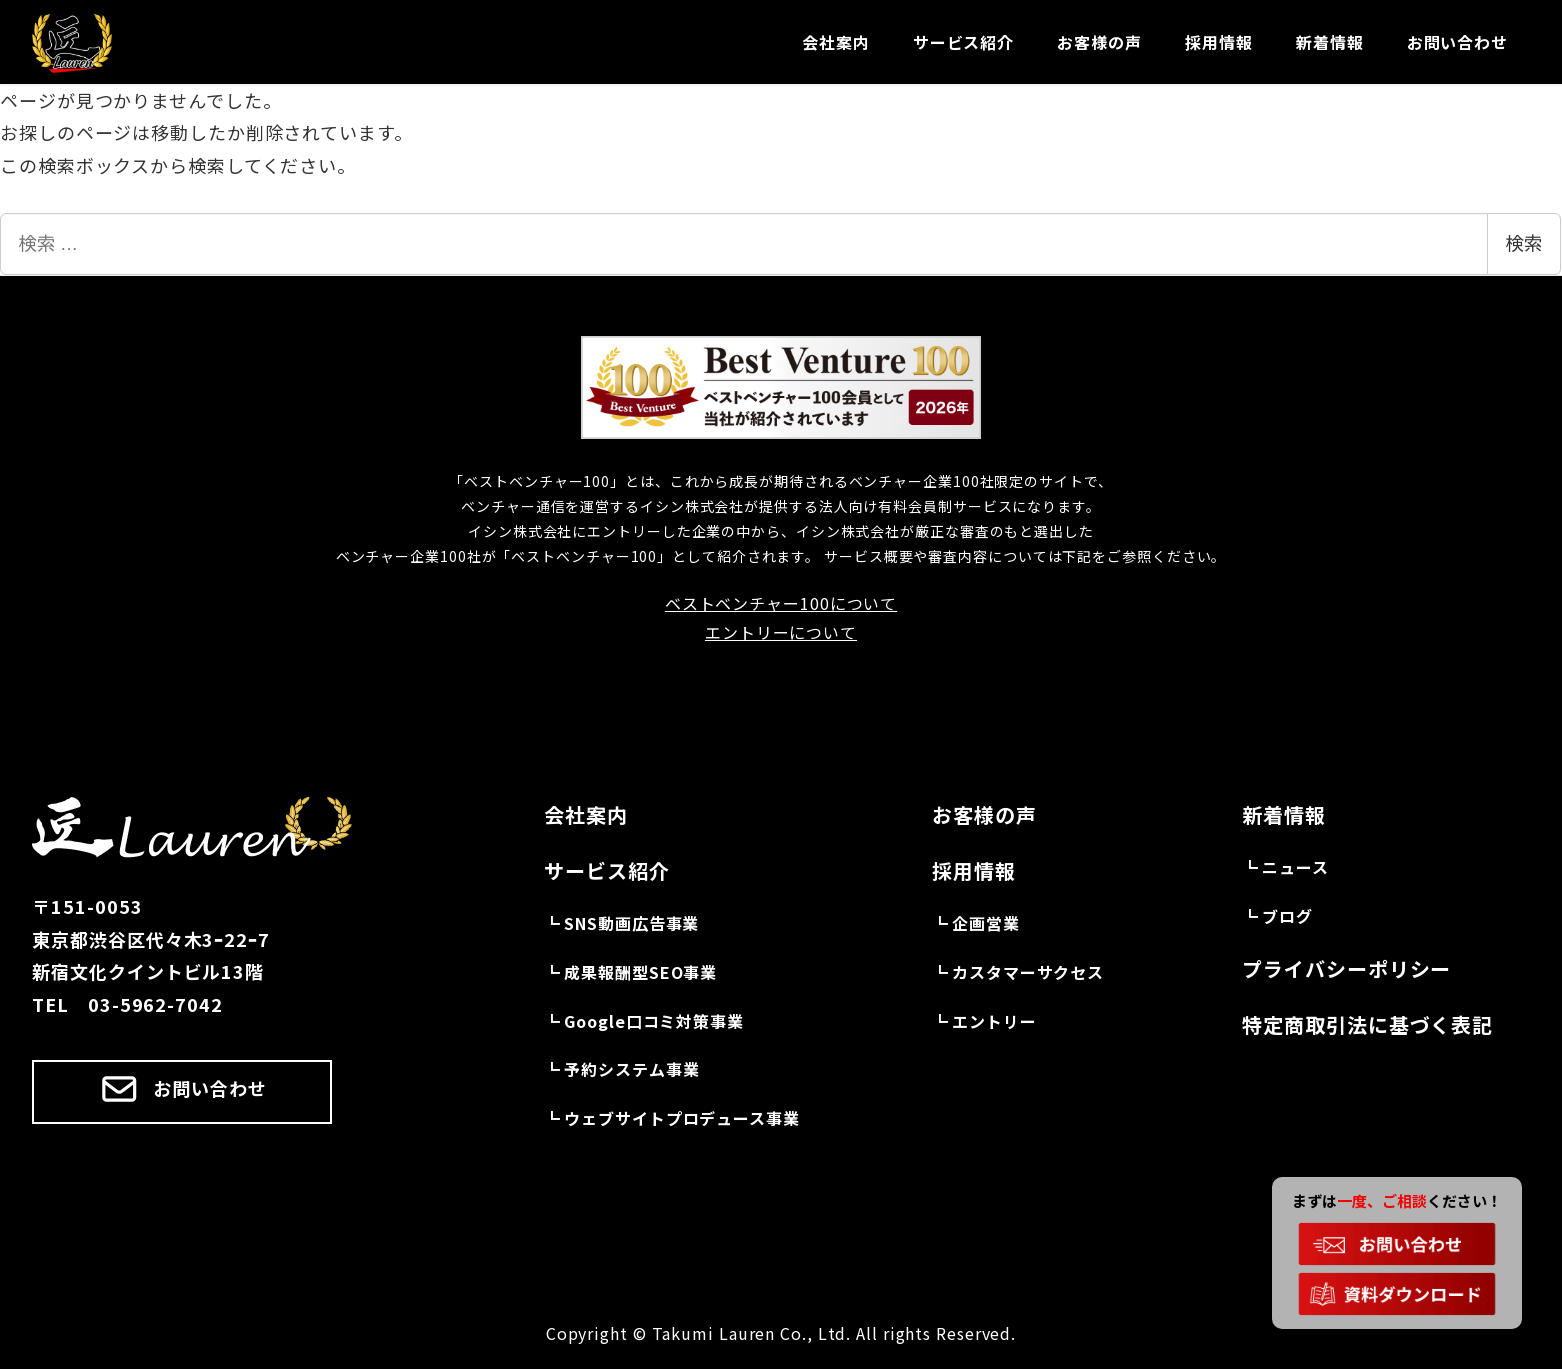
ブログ (1287, 916)
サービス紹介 (606, 870)
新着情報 (1284, 814)
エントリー (994, 1021)
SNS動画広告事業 (631, 923)
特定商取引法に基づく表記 (1367, 1024)
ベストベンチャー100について (781, 603)
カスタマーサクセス (1028, 972)
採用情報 (974, 870)
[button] (182, 1092)
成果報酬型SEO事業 (640, 972)
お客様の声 (984, 814)
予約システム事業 (631, 1069)
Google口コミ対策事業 (654, 1021)
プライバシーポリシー (1346, 968)
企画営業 (986, 923)
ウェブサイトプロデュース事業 (682, 1118)
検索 (1524, 244)
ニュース (1295, 867)
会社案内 (586, 814)
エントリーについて (781, 632)
